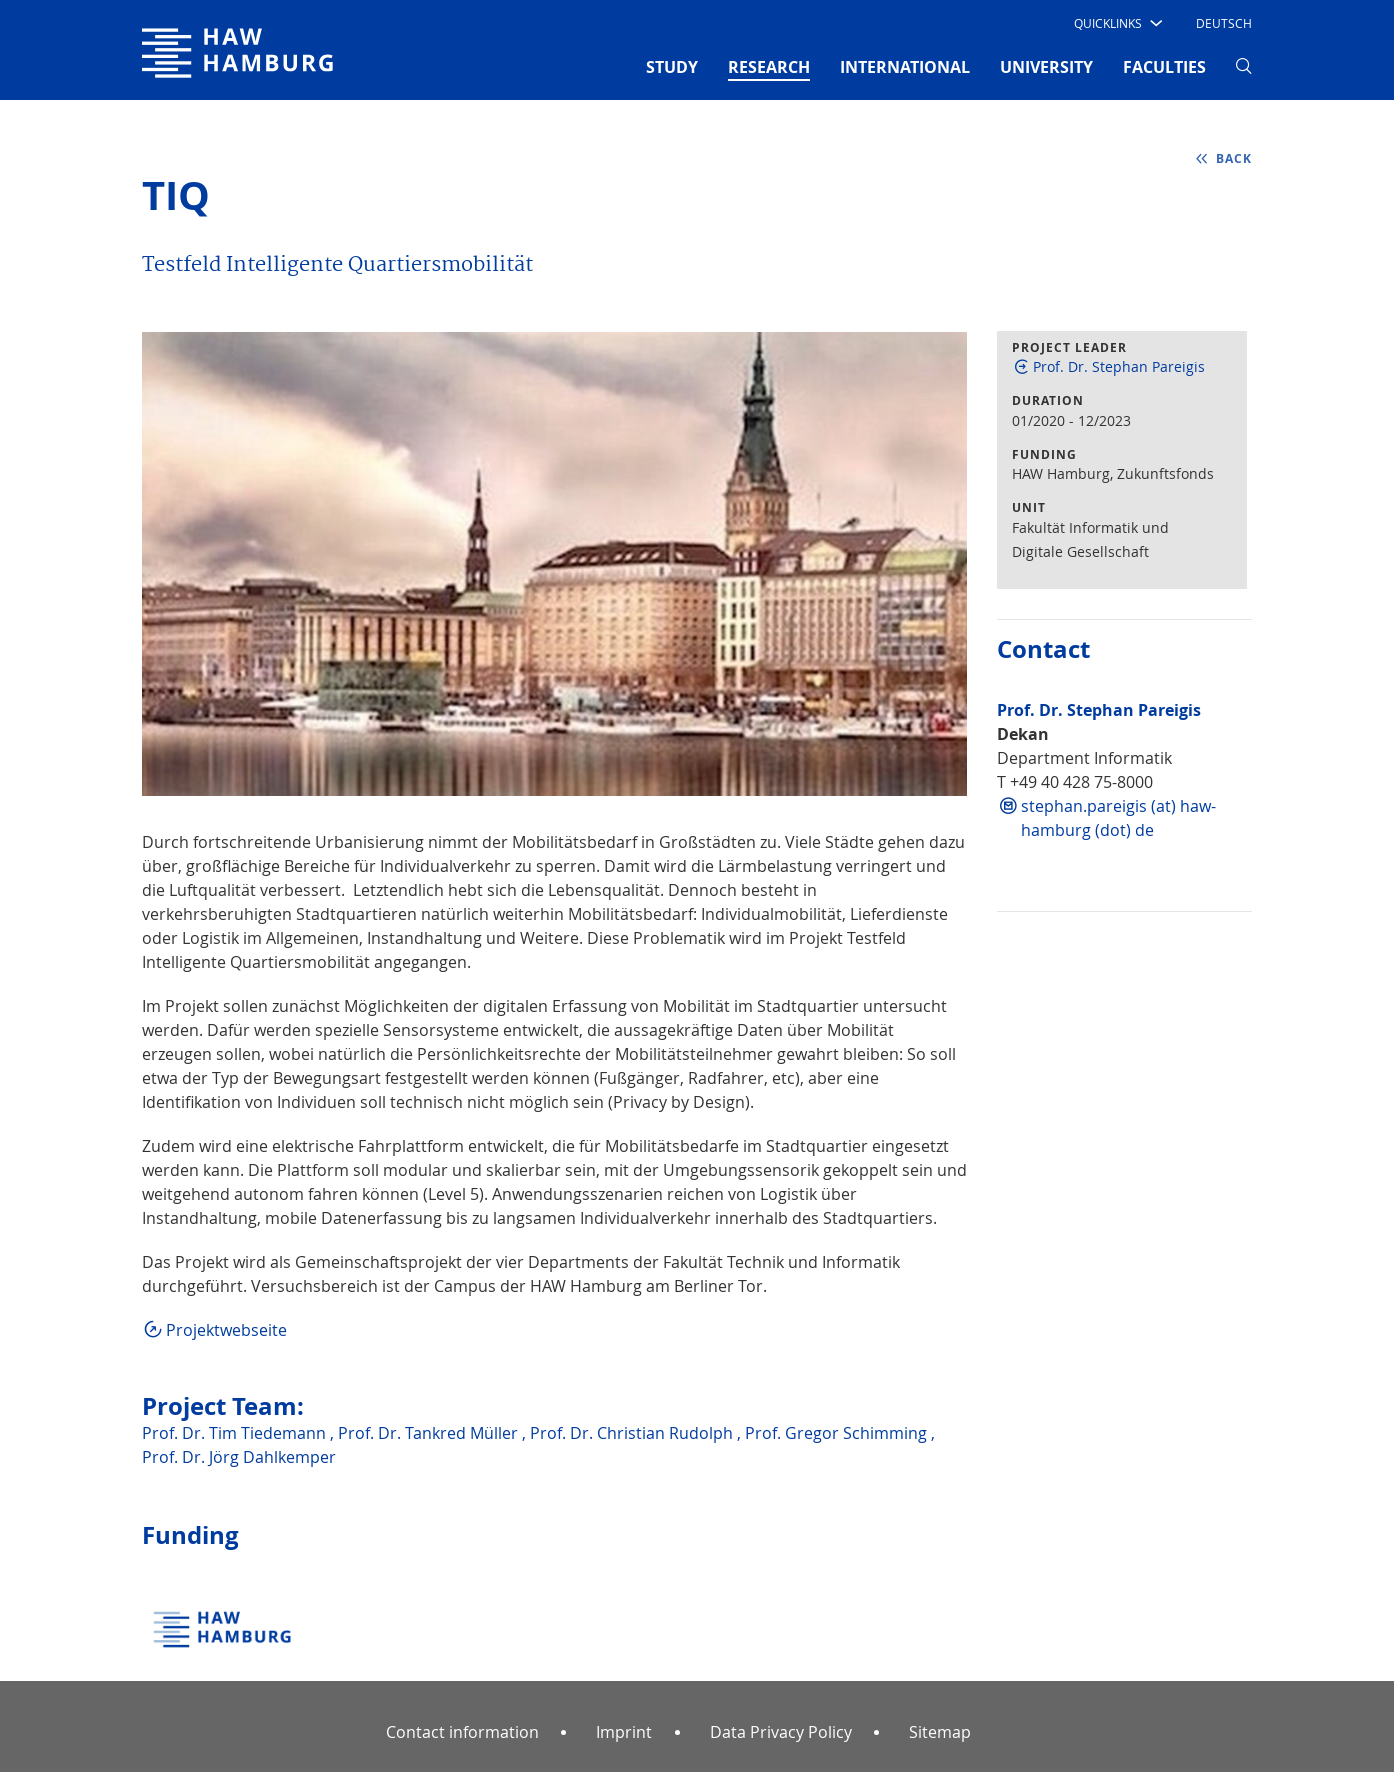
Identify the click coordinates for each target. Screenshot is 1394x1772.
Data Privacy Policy (781, 1732)
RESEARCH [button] (769, 66)
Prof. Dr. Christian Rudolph (633, 1433)
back (1234, 158)
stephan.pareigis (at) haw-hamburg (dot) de (1118, 818)
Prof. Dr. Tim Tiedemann (236, 1433)
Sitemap (940, 1732)
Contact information (462, 1732)
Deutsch (1224, 23)
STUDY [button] (672, 67)
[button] (1116, 23)
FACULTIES (1164, 67)
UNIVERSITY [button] (1046, 67)
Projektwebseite (226, 1330)
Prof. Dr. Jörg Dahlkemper (239, 1457)
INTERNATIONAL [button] (905, 67)
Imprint (624, 1732)
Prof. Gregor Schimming (838, 1433)
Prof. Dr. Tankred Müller (430, 1433)
